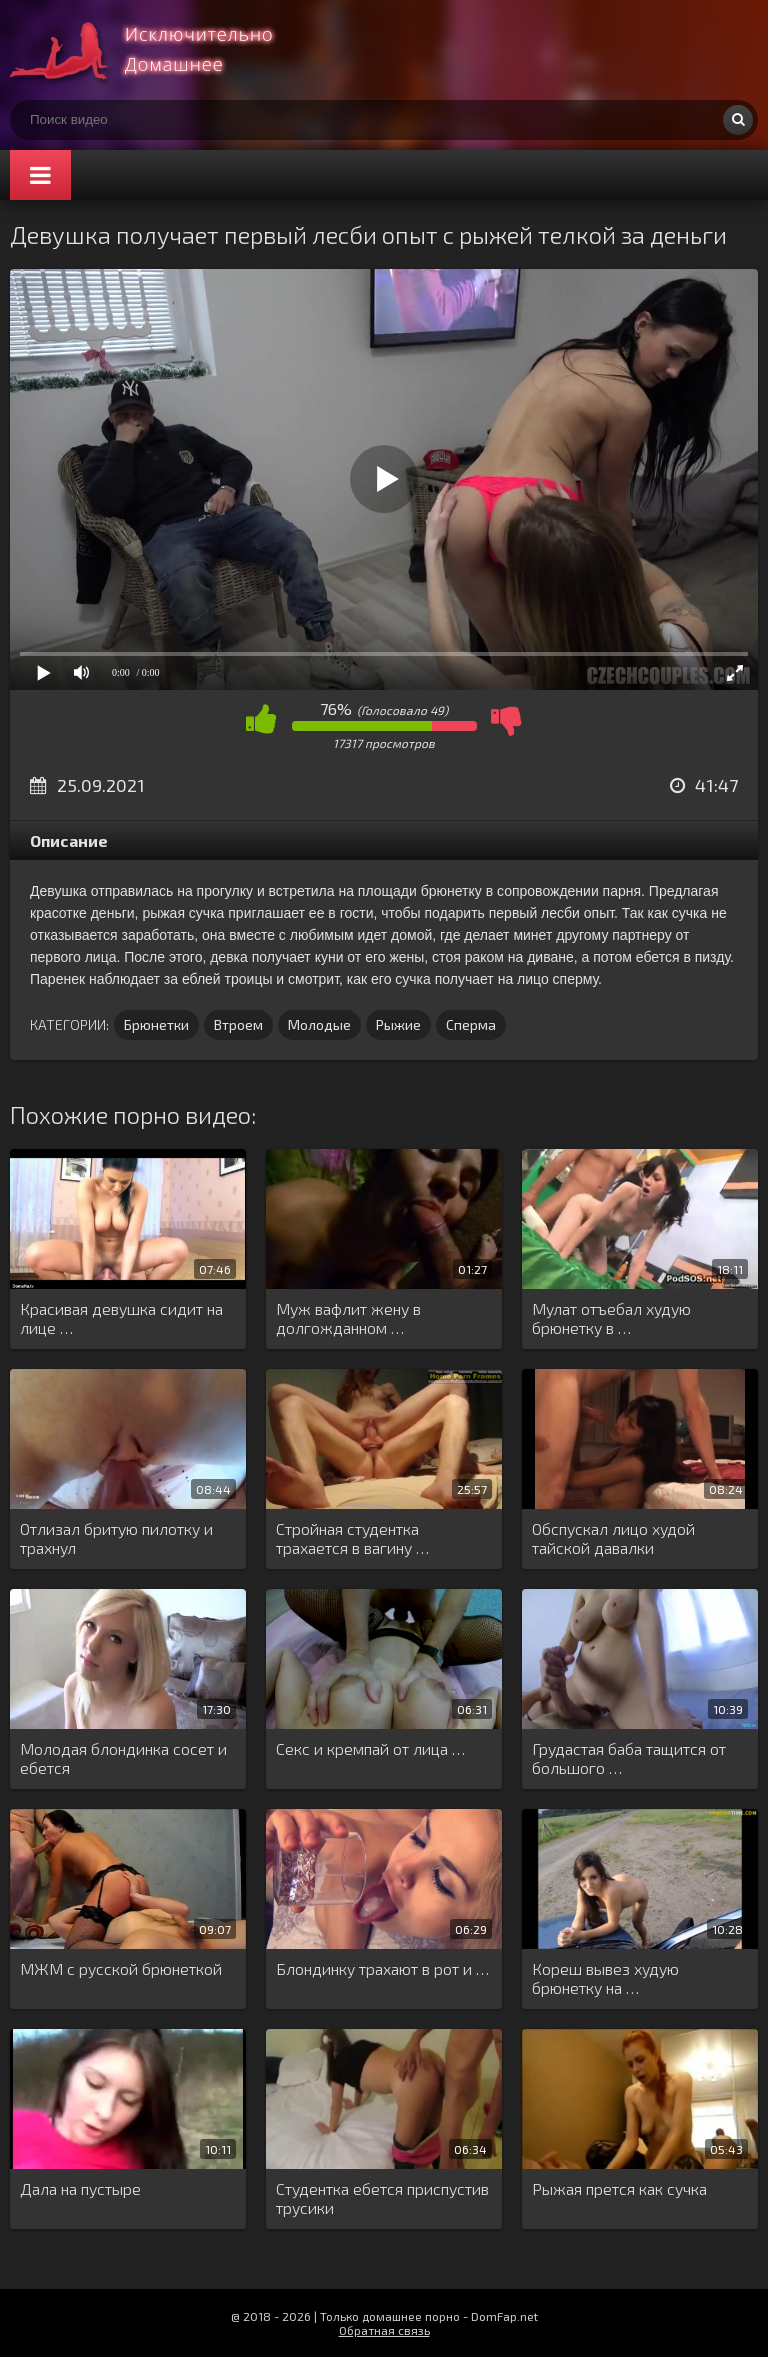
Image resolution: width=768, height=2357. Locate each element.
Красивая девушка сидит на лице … (121, 1318)
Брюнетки (156, 1024)
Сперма (471, 1024)
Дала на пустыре (80, 2188)
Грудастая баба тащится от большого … (629, 1758)
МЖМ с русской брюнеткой (121, 1968)
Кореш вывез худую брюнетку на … (605, 1978)
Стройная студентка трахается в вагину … (352, 1538)
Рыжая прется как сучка (619, 2188)
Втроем (238, 1024)
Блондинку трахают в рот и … (382, 1968)
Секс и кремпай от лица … (370, 1748)
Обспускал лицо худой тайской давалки (613, 1538)
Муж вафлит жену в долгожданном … (348, 1318)
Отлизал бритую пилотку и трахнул (116, 1538)
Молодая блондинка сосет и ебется (123, 1758)
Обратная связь (384, 2330)
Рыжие (398, 1024)
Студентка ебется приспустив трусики (382, 2198)
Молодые (319, 1024)
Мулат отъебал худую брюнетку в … (611, 1318)
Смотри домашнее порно (160, 50)
